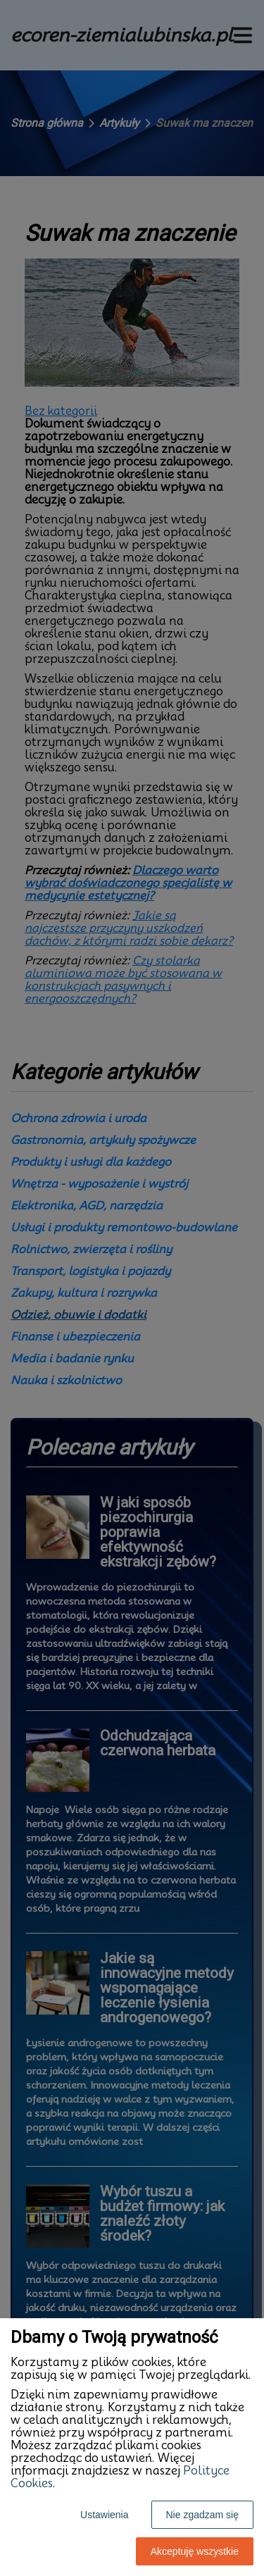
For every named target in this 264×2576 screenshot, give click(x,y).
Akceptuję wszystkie (195, 2551)
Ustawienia (104, 2514)
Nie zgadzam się (202, 2514)
